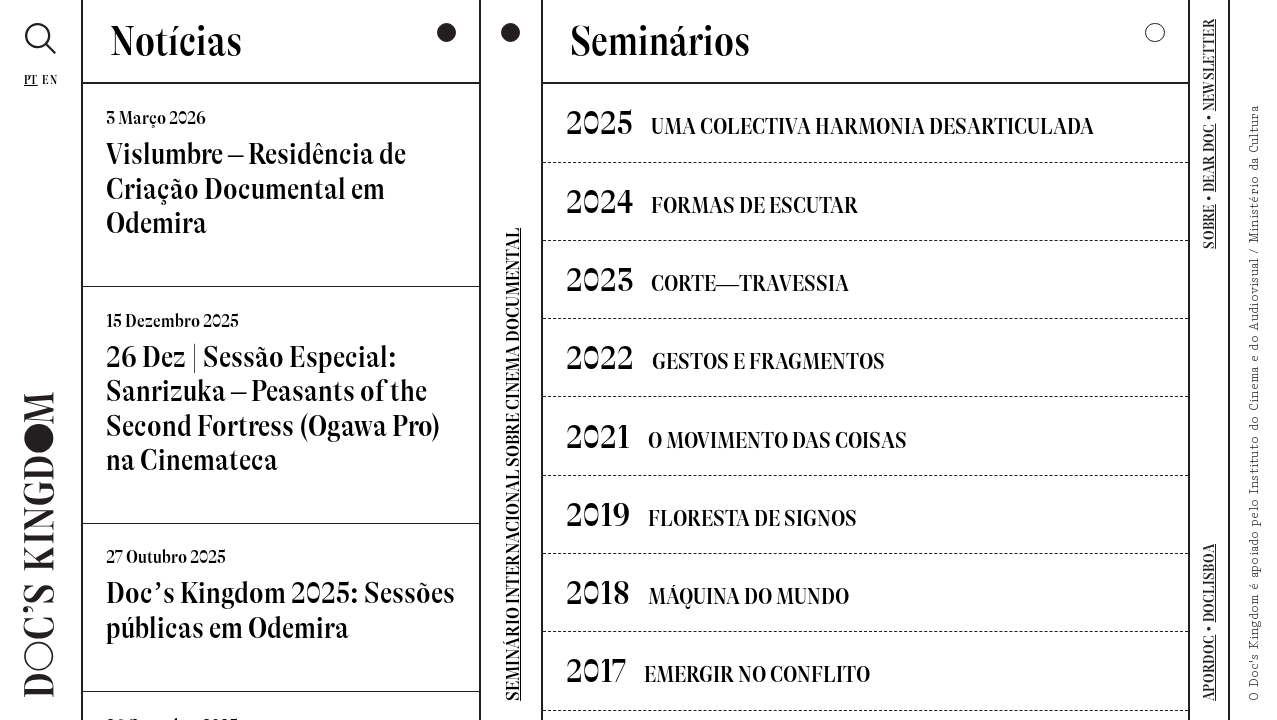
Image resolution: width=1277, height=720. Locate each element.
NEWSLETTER (1209, 65)
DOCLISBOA (1209, 583)
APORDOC (1209, 668)
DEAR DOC (1209, 158)
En (49, 80)
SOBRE (1209, 226)
